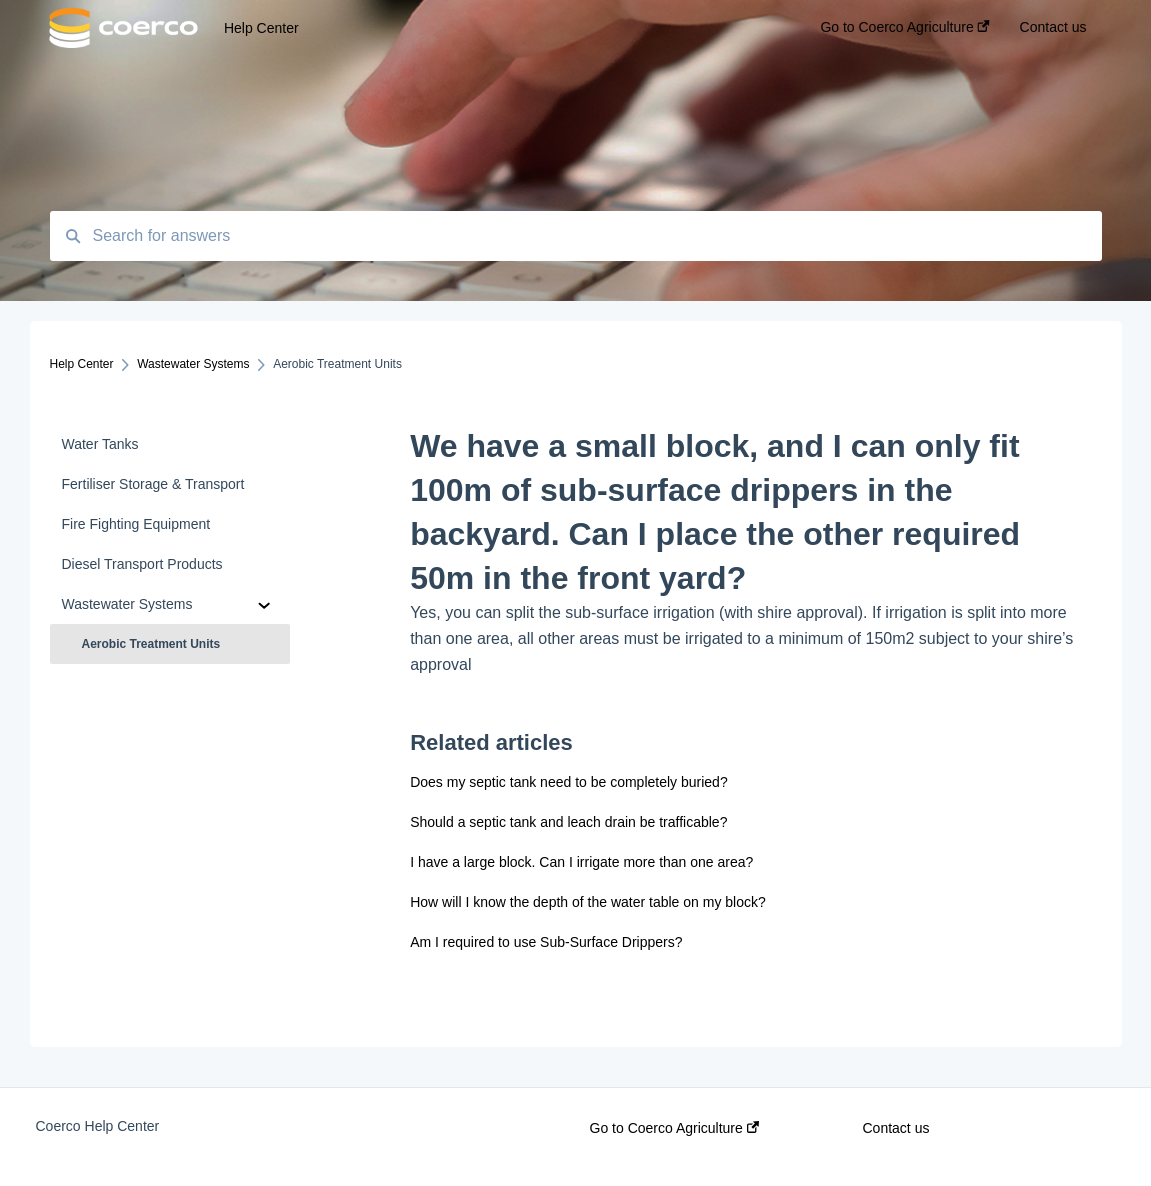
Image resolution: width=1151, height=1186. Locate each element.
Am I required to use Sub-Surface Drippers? (547, 942)
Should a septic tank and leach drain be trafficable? (568, 822)
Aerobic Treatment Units (151, 644)
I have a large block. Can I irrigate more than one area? (581, 862)
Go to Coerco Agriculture (674, 1128)
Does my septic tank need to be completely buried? (569, 782)
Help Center (261, 28)
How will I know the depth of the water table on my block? (589, 902)
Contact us (896, 1128)
